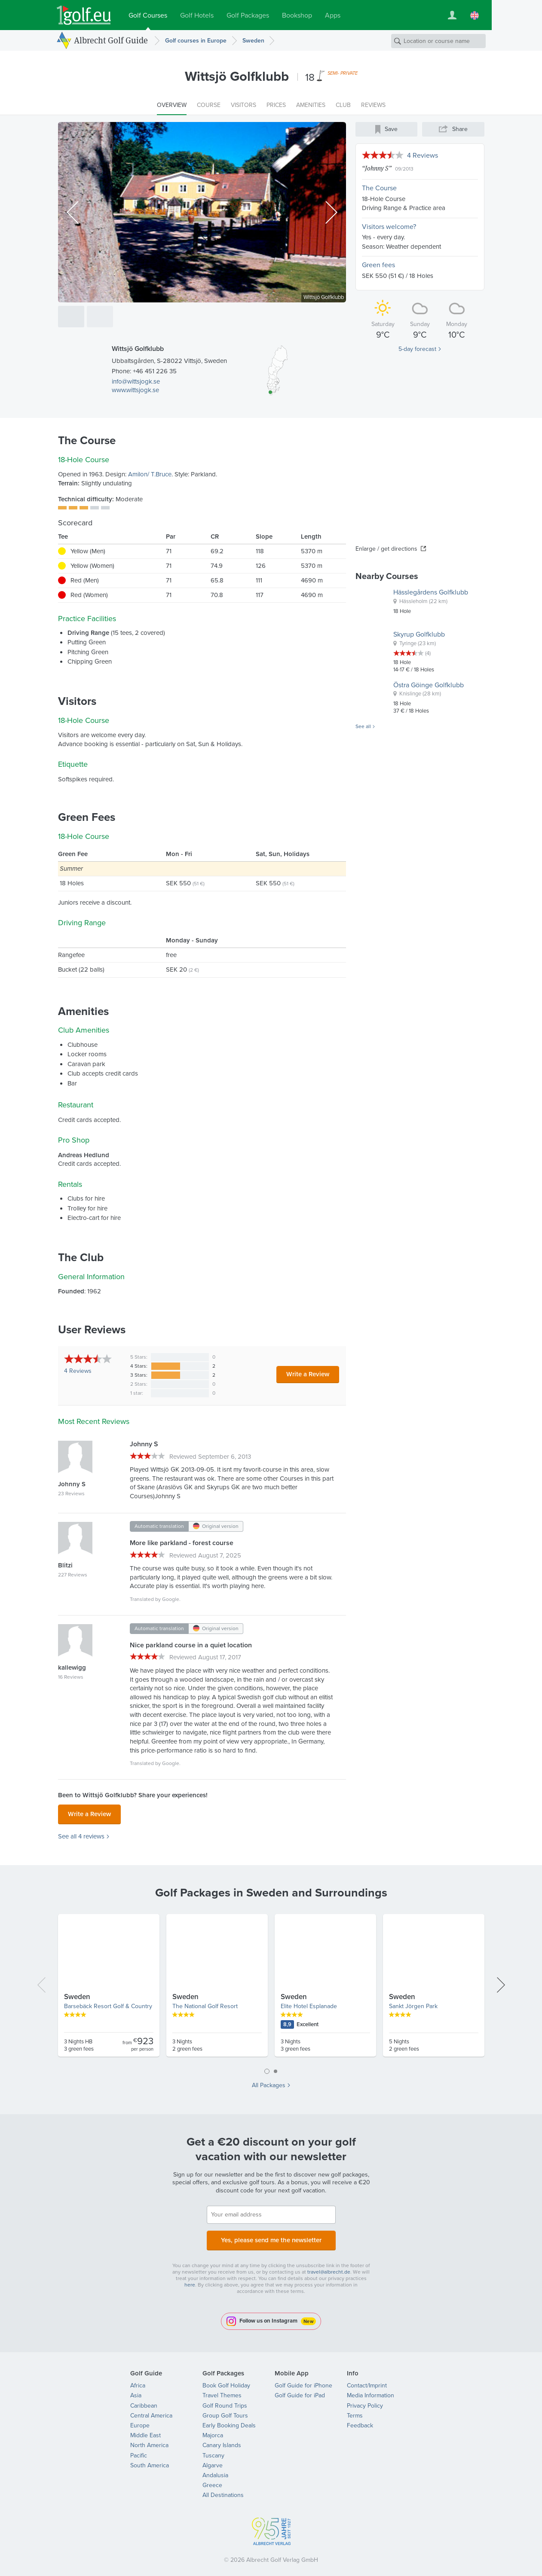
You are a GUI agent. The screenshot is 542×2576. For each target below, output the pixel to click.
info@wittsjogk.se (136, 381)
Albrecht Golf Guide (111, 40)
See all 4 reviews (81, 1833)
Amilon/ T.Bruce (149, 474)
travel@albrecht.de (328, 2267)
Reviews (78, 1370)
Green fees (378, 265)
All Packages (268, 2083)
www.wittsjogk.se (135, 390)
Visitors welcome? (389, 227)
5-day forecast (417, 349)
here (189, 2279)
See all (363, 726)
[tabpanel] (271, 1986)
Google (170, 1599)
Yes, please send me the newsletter (271, 2236)
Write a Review (307, 1374)
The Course (379, 188)
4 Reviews (422, 155)
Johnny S (377, 168)
